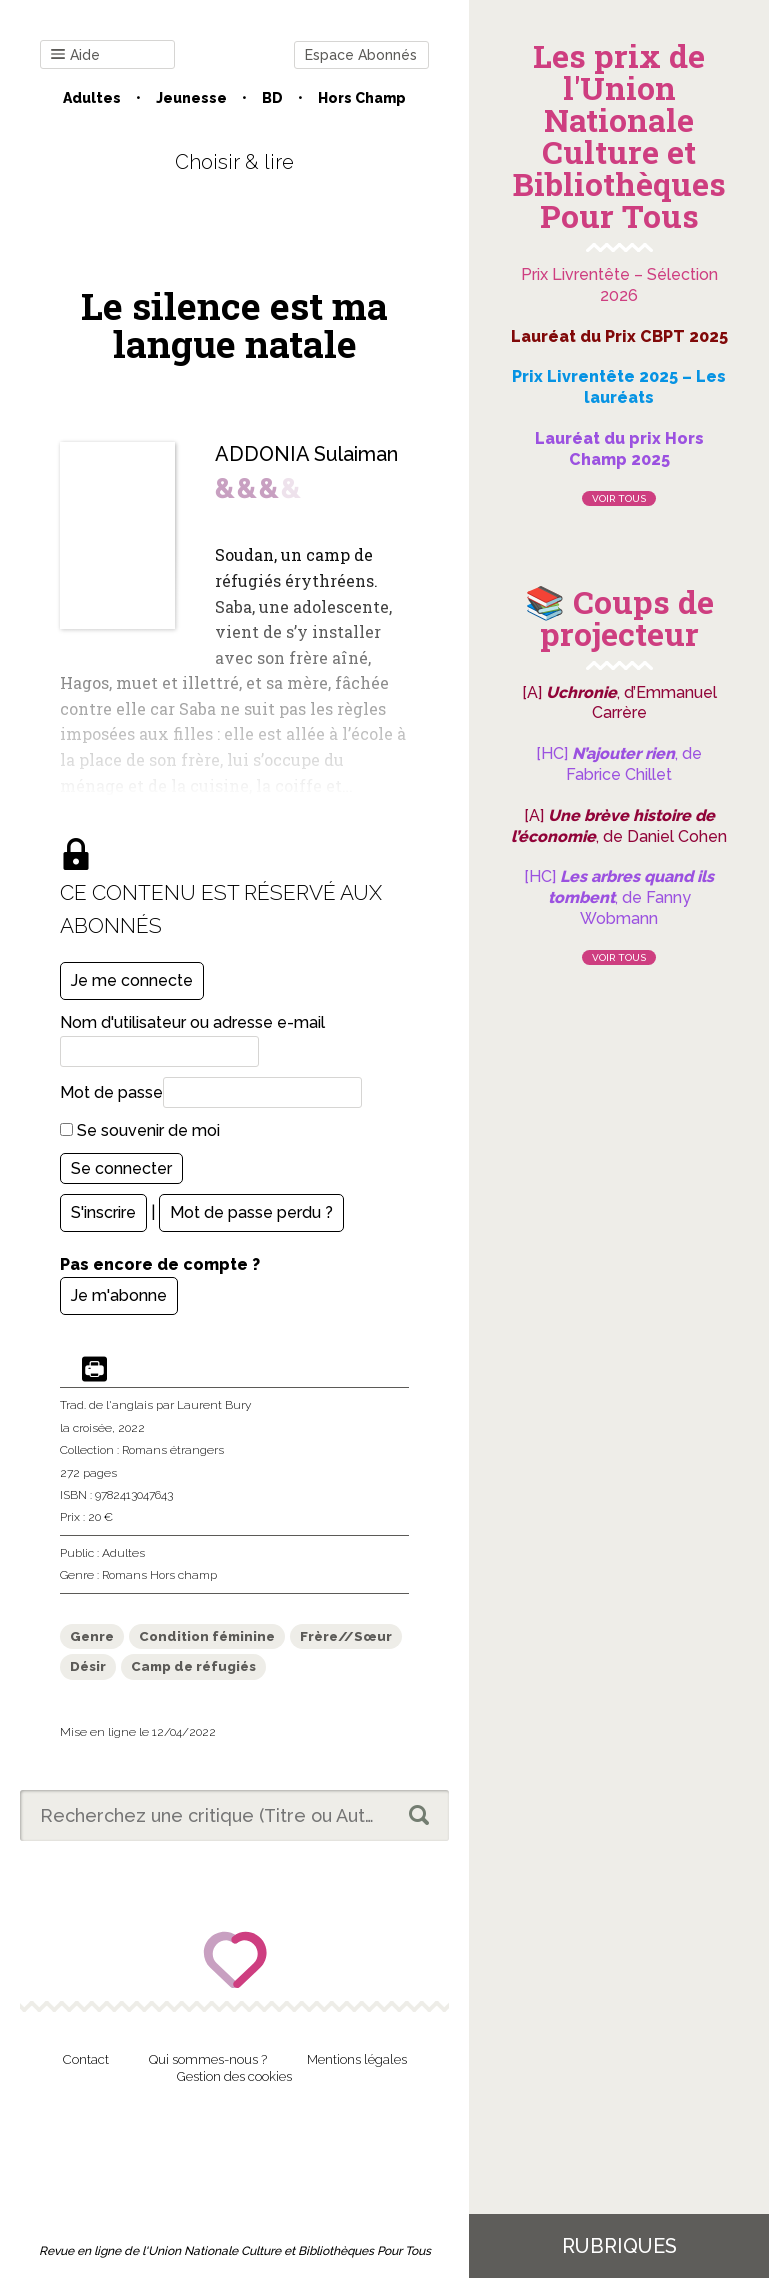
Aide (75, 55)
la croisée (86, 1428)
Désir (88, 1666)
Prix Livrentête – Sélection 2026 (619, 285)
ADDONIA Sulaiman (306, 454)
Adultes (92, 98)
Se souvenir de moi (140, 1130)
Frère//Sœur (346, 1636)
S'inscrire (103, 1212)
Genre (92, 1636)
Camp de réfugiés (193, 1666)
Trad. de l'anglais (106, 1405)
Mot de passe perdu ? (251, 1212)
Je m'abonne (119, 1295)
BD (272, 98)
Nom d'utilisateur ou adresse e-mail (192, 1022)
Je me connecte (132, 980)
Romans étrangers (173, 1450)
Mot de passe (111, 1092)
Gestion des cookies (234, 2076)
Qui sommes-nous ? (208, 2059)
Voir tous (619, 498)
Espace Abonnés (361, 55)
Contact (86, 2059)
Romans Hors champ (159, 1575)
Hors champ (362, 98)
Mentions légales (357, 2059)
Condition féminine (207, 1636)
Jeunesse (191, 98)
